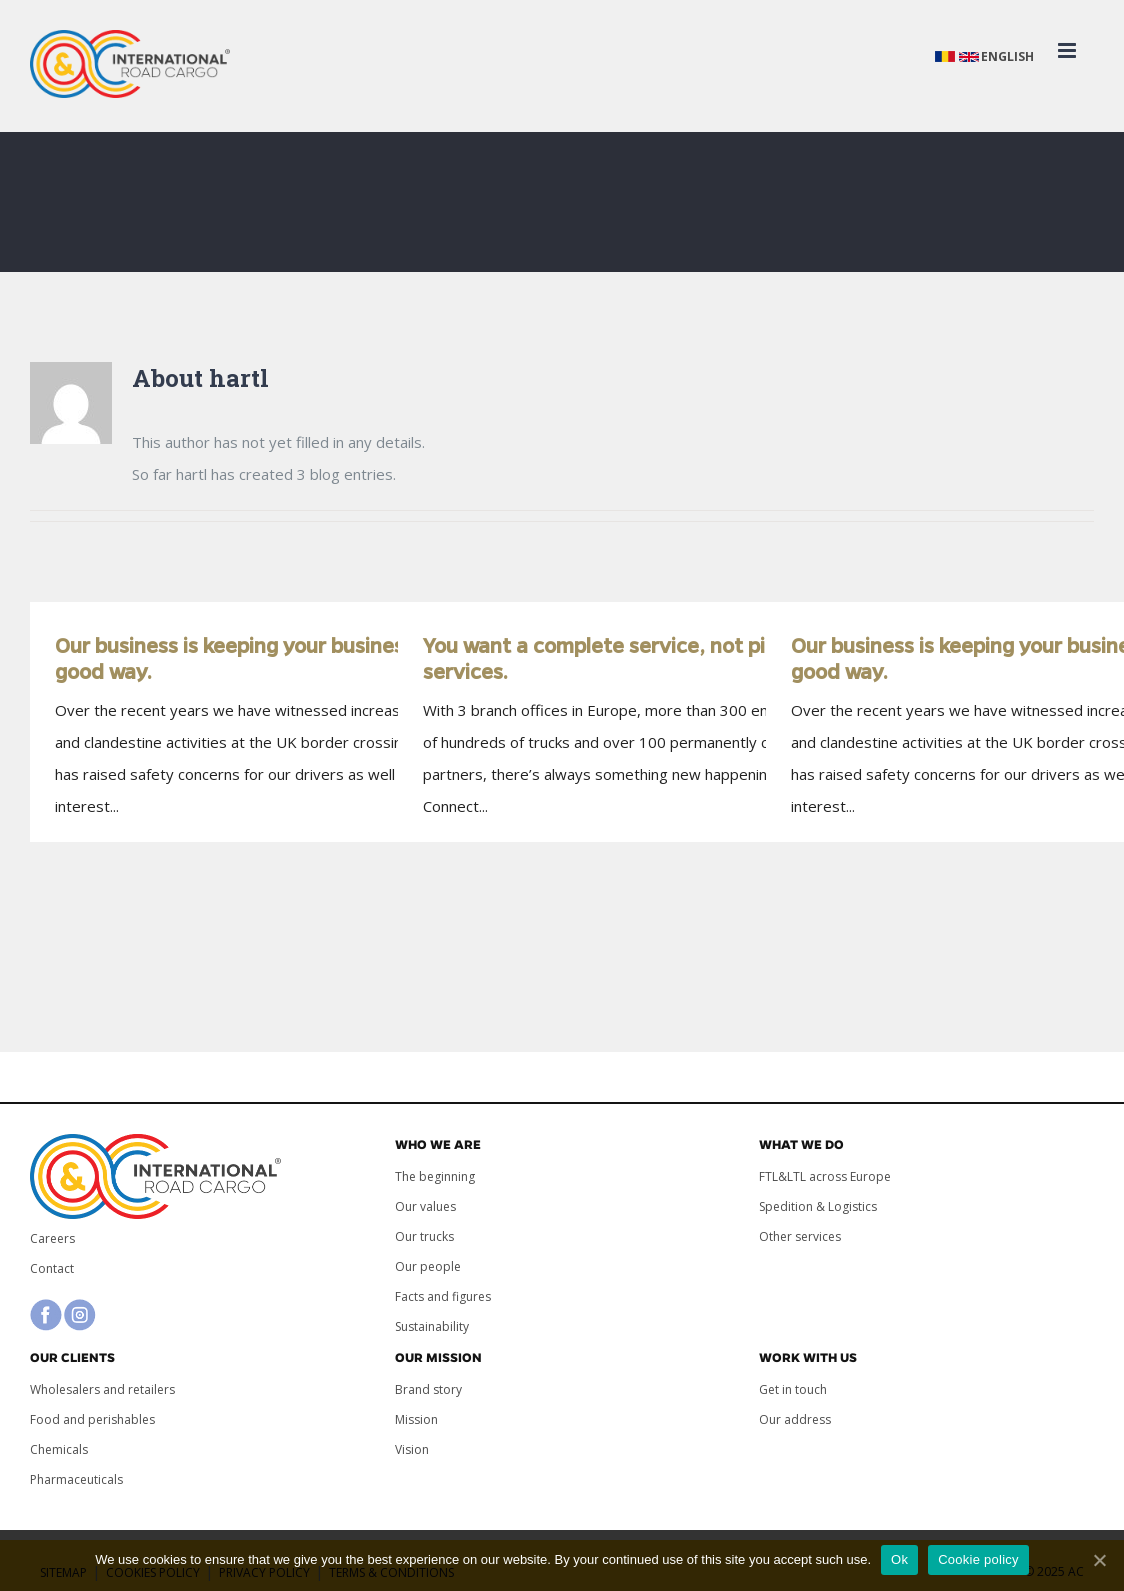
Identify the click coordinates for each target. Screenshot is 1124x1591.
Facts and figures (443, 1296)
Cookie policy (978, 1559)
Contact (52, 1268)
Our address (795, 1419)
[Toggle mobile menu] (1068, 50)
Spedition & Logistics (818, 1206)
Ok (899, 1559)
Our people (428, 1266)
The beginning (435, 1176)
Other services (800, 1236)
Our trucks (424, 1236)
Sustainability (432, 1326)
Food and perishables (92, 1419)
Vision (412, 1449)
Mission (416, 1419)
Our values (425, 1206)
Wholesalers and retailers (102, 1389)
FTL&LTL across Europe (825, 1176)
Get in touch (793, 1389)
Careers (52, 1238)
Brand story (428, 1389)
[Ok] (1099, 1560)
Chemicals (59, 1449)
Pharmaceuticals (76, 1479)
